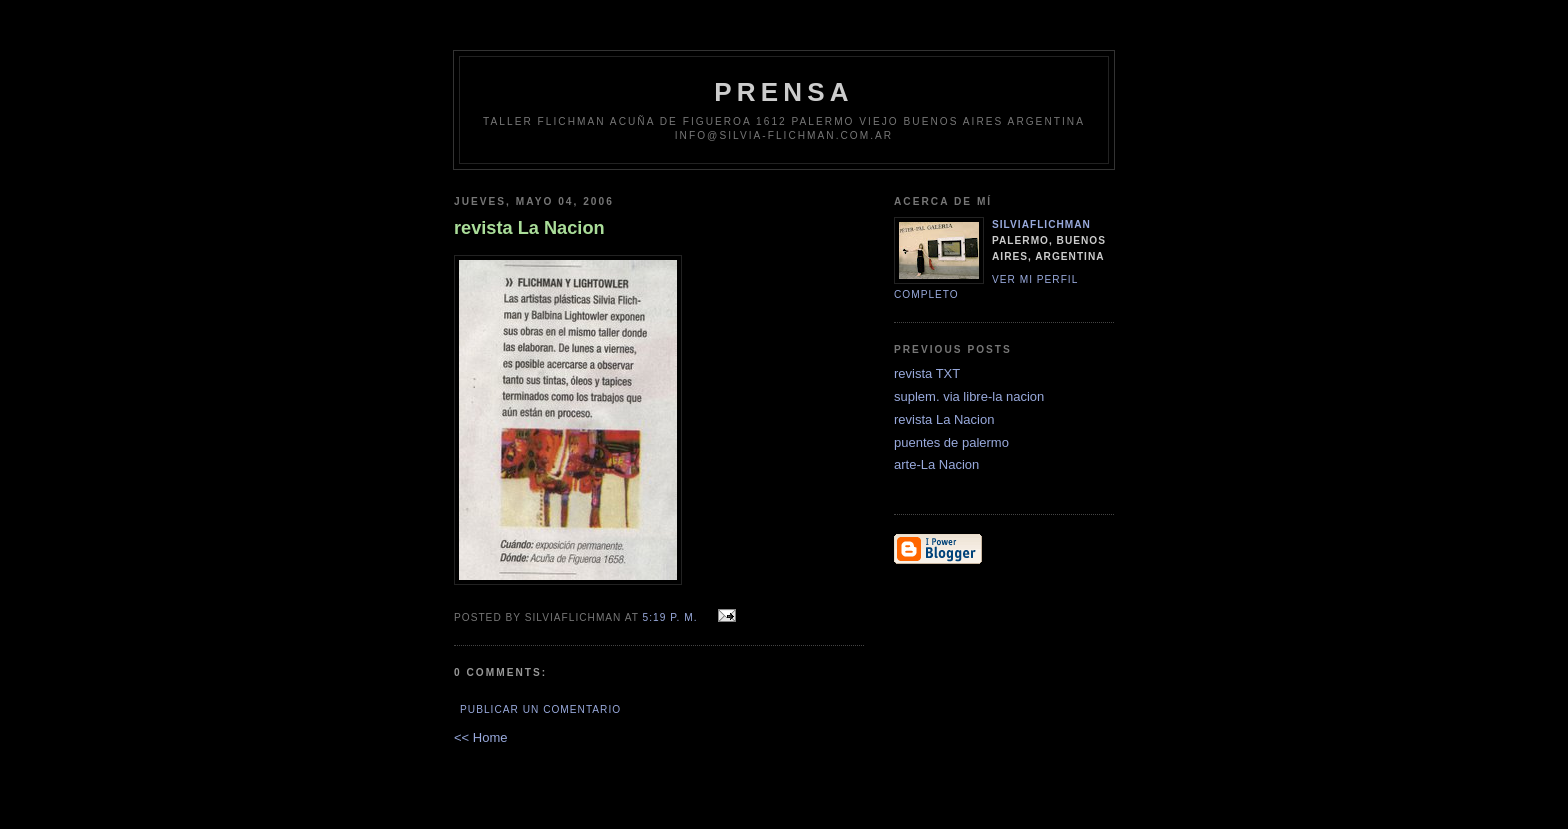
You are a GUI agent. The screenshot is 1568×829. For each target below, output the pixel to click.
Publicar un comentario (540, 709)
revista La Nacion (944, 419)
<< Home (480, 737)
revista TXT (927, 373)
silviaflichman (1041, 224)
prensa (784, 92)
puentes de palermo (951, 442)
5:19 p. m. (670, 617)
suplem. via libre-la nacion (969, 396)
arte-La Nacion (936, 464)
